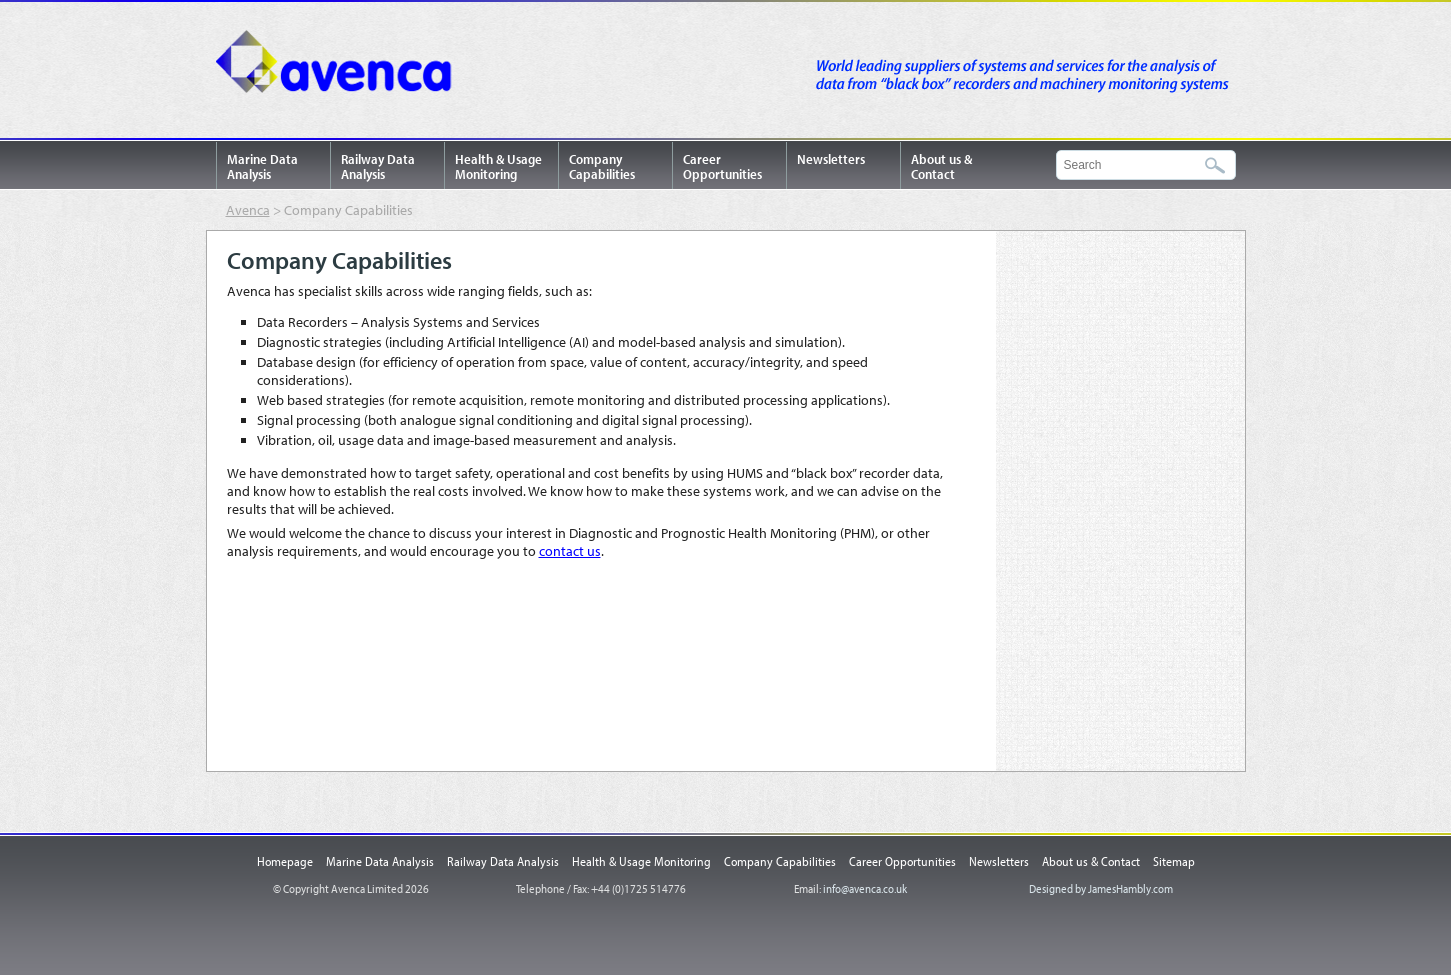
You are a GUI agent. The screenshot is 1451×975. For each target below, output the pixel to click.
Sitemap (1174, 861)
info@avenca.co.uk (865, 888)
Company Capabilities (602, 166)
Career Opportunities (722, 166)
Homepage (285, 861)
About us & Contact (941, 166)
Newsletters (831, 159)
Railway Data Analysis (378, 166)
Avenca (341, 65)
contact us (570, 551)
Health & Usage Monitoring (498, 166)
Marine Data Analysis (262, 166)
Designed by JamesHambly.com (1101, 888)
